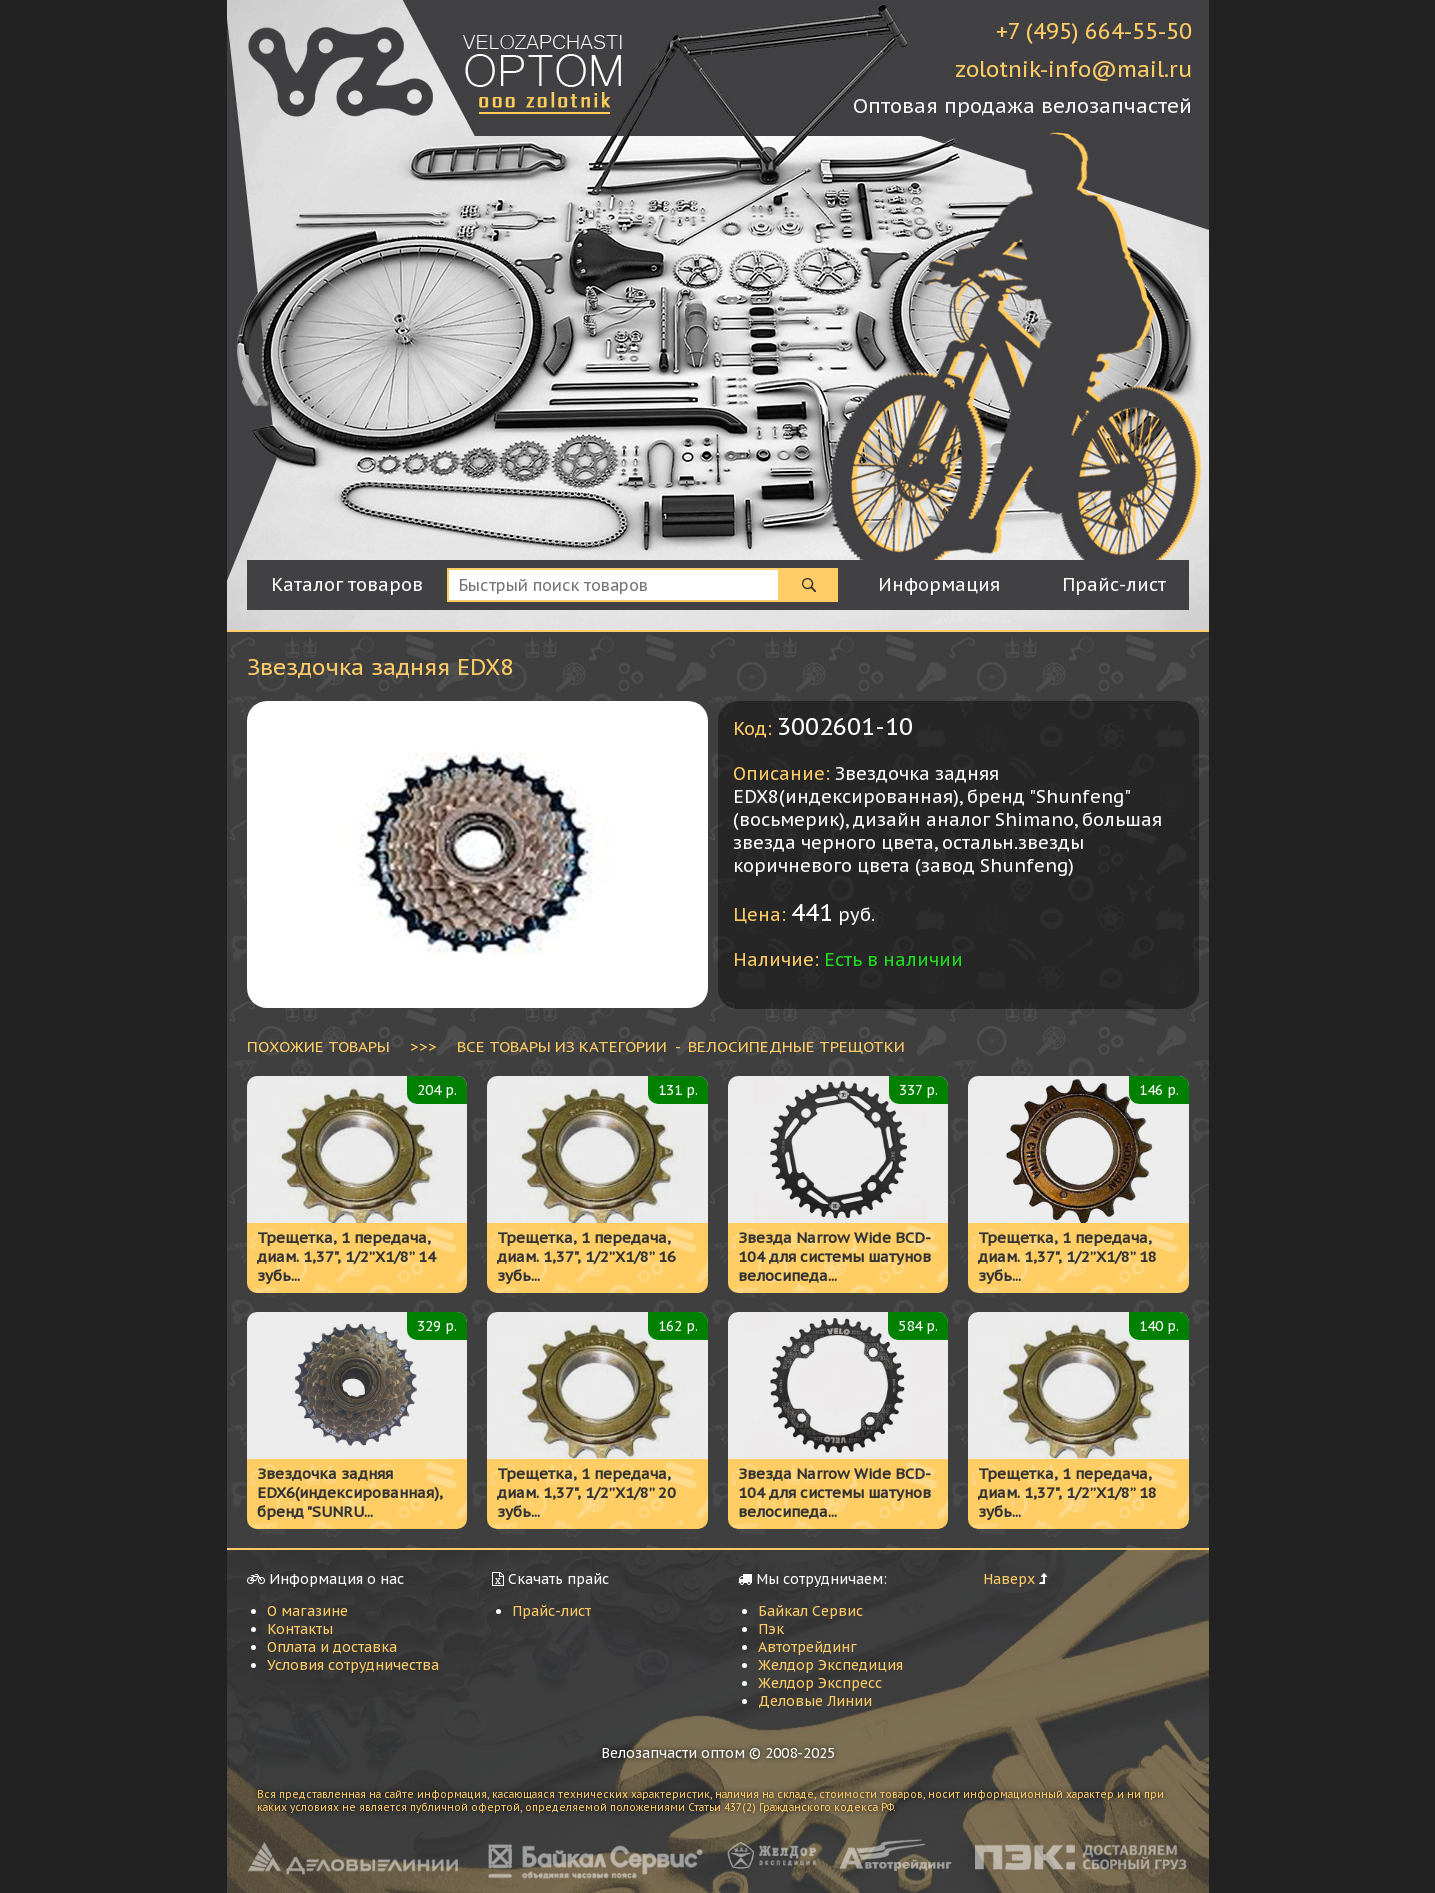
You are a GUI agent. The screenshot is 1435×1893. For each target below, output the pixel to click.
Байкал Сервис (810, 1611)
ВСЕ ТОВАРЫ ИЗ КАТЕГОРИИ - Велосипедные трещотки (681, 1046)
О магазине (307, 1611)
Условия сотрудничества (353, 1665)
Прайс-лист (551, 1611)
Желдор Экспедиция (830, 1665)
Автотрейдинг (807, 1647)
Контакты (300, 1629)
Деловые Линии (815, 1701)
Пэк (771, 1629)
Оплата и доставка (332, 1647)
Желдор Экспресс (820, 1683)
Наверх (1009, 1579)
